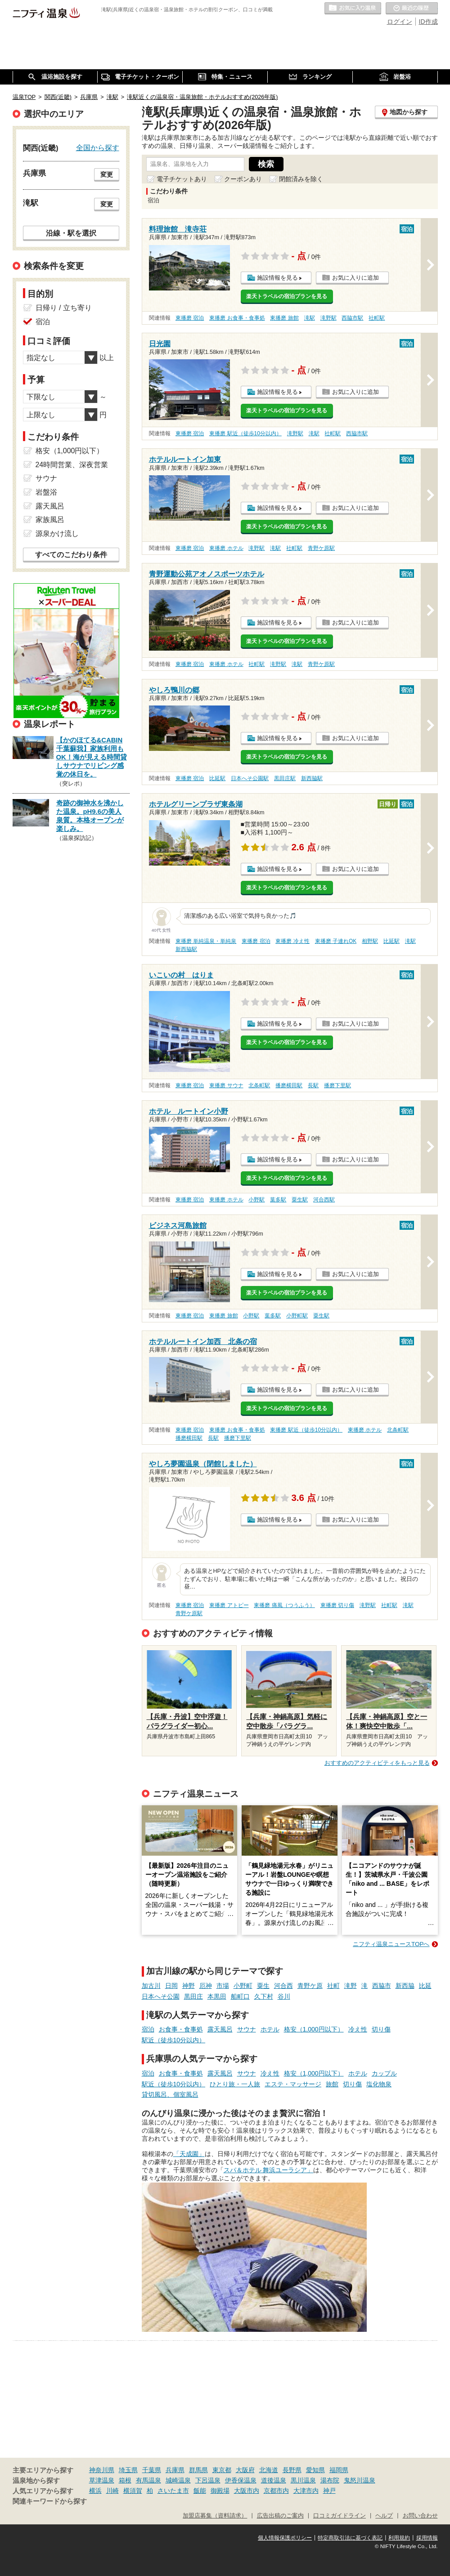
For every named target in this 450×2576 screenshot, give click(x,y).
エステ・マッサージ (293, 2084)
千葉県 (151, 2469)
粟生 (263, 1985)
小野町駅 (297, 1316)
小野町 (243, 1985)
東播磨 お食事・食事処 (237, 318)
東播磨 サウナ (226, 1085)
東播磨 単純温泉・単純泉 (206, 941)
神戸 (329, 2490)
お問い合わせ (420, 2516)
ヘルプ (384, 2516)
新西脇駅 (312, 778)
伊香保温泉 (240, 2480)
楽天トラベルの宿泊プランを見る (286, 296)
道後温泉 (273, 2480)
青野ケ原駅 (321, 548)
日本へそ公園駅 (250, 778)
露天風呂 (220, 2029)
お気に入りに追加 (355, 277)
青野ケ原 (310, 1985)
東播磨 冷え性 (292, 941)
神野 (188, 1985)
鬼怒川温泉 (359, 2480)
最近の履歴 (412, 8)
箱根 (125, 2480)
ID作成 (428, 21)
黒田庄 (193, 1996)
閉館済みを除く (301, 179)
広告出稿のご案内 (280, 2516)
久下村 (263, 1996)
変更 (106, 174)
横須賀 (132, 2490)
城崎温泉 (178, 2480)
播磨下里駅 (337, 1085)
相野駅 (370, 941)
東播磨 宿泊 (190, 318)
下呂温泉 (207, 2480)
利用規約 (399, 2538)
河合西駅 (324, 1199)
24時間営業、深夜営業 (72, 465)
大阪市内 (246, 2490)
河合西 (283, 1985)
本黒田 (216, 1996)
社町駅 (377, 318)
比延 (425, 1985)
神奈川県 (101, 2469)
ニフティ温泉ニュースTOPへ (391, 1944)
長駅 (313, 1085)
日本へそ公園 (161, 1996)
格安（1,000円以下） (314, 2029)
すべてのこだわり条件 (71, 554)
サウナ (246, 2029)
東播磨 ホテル (226, 548)
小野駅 (256, 1199)
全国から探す (97, 147)
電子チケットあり (182, 179)
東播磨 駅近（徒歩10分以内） (245, 433)
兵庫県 (175, 2469)
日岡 (171, 1985)
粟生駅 (300, 1199)
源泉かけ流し (57, 533)
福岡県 (338, 2469)
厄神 (205, 1985)
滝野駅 (328, 318)
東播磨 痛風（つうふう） (284, 1605)
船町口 (240, 1996)
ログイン (399, 21)
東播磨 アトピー (228, 1605)
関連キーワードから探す (50, 2501)
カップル (384, 2073)
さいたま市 (173, 2490)
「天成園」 (189, 2153)
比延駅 (217, 778)
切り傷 (381, 2029)
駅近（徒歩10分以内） (174, 2040)
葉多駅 (278, 1199)
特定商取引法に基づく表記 (350, 2538)
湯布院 (329, 2480)
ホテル (270, 2029)
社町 (333, 1985)
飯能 (200, 2490)
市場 (222, 1985)
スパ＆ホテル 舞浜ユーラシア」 (269, 2170)
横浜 (95, 2490)
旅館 (332, 2084)
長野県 (292, 2469)
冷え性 (357, 2029)
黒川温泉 (303, 2480)
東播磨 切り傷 (337, 1605)
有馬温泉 (148, 2480)
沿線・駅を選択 (71, 233)
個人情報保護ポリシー (285, 2538)
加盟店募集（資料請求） (215, 2516)
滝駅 (309, 318)
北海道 (268, 2469)
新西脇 (405, 1985)
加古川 (151, 1985)
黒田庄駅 (285, 778)
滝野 (350, 1985)
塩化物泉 (379, 2084)
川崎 (112, 2490)
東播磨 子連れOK (335, 941)
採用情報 (427, 2538)
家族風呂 (50, 519)
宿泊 (148, 2029)
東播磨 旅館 (284, 318)
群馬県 (198, 2469)
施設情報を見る (277, 277)
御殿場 (220, 2490)
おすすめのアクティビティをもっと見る (377, 1762)
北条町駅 (259, 1085)
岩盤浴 (46, 492)
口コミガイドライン (339, 2516)
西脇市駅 (352, 318)
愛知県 (315, 2469)
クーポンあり (243, 179)
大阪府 (245, 2469)
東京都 (221, 2469)
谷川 (284, 1996)
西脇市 (381, 1985)
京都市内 (276, 2490)
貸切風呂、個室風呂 (170, 2094)
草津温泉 (101, 2480)
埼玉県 (128, 2469)
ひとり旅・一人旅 (235, 2084)
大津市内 (306, 2490)
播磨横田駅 (288, 1085)
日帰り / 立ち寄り (64, 308)
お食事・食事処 (181, 2029)
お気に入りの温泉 (352, 8)
